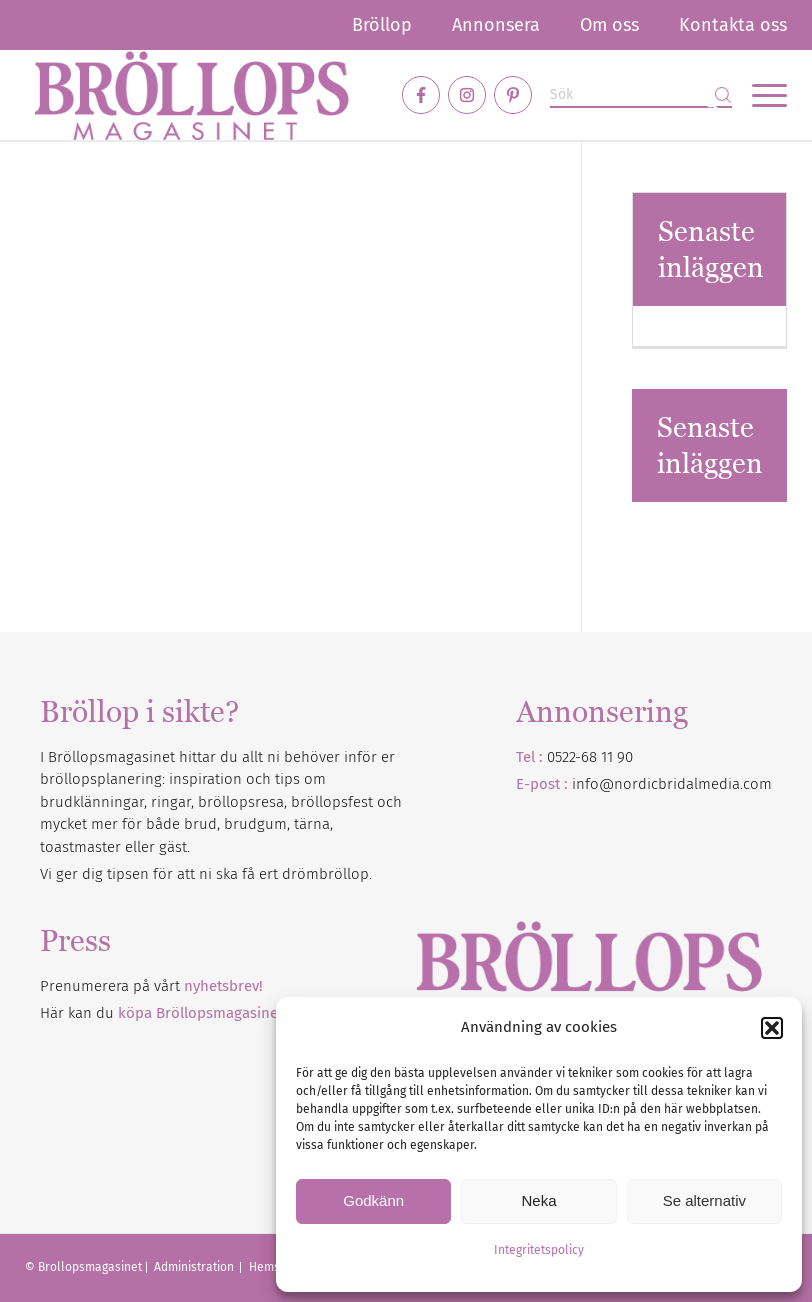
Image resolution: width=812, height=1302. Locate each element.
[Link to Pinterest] (513, 95)
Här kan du (161, 1013)
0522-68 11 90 (590, 757)
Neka (538, 1200)
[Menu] (759, 95)
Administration (195, 1267)
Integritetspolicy (539, 1250)
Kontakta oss (733, 25)
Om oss (609, 25)
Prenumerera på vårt (151, 986)
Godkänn (373, 1200)
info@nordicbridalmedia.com (672, 784)
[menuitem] (382, 25)
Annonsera (496, 25)
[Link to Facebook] (421, 95)
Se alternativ (704, 1200)
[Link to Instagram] (467, 95)
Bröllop (382, 25)
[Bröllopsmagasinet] (191, 95)
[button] (772, 1028)
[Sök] (641, 95)
